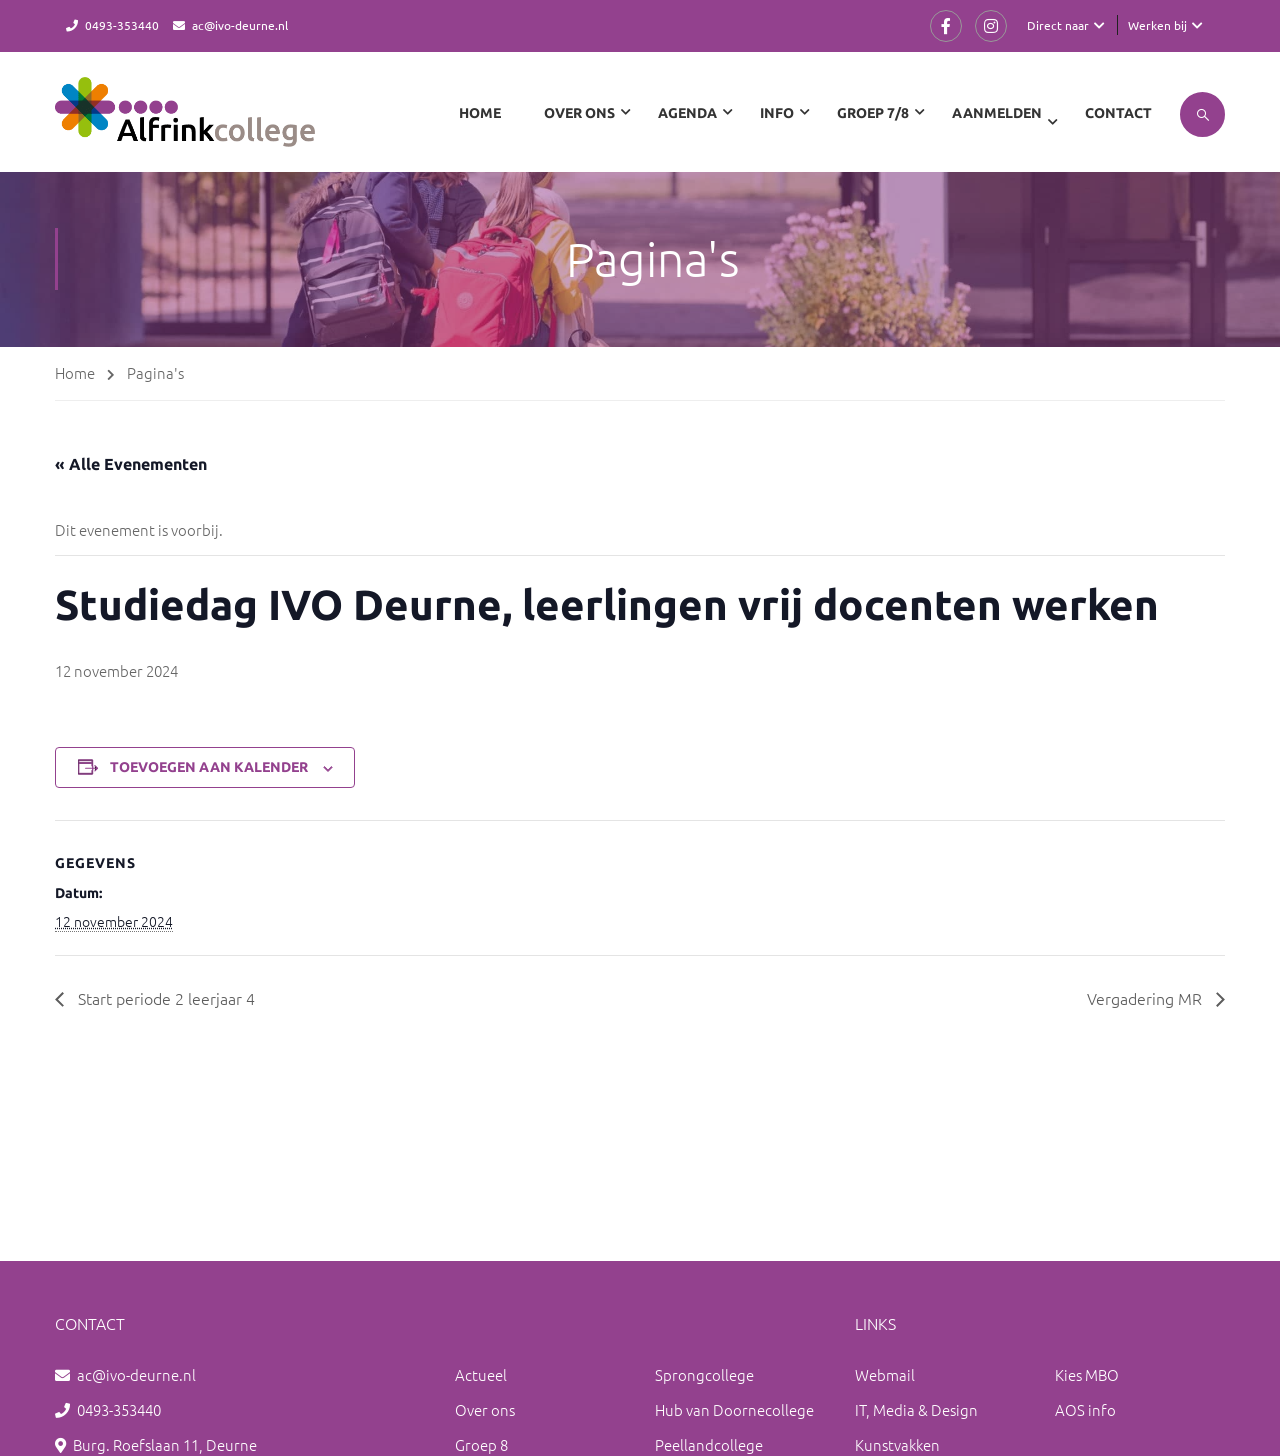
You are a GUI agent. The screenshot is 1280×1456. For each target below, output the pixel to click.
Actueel (481, 1374)
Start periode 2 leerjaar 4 (164, 998)
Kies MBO (1087, 1374)
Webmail (885, 1374)
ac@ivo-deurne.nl (240, 25)
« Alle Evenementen (131, 464)
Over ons (485, 1409)
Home (480, 113)
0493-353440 (122, 25)
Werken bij (1157, 25)
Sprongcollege (704, 1374)
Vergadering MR (1146, 998)
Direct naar (1058, 25)
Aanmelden (997, 113)
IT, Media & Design (916, 1409)
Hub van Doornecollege (734, 1409)
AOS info (1085, 1409)
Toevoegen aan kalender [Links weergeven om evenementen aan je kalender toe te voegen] (209, 767)
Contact (1118, 113)
